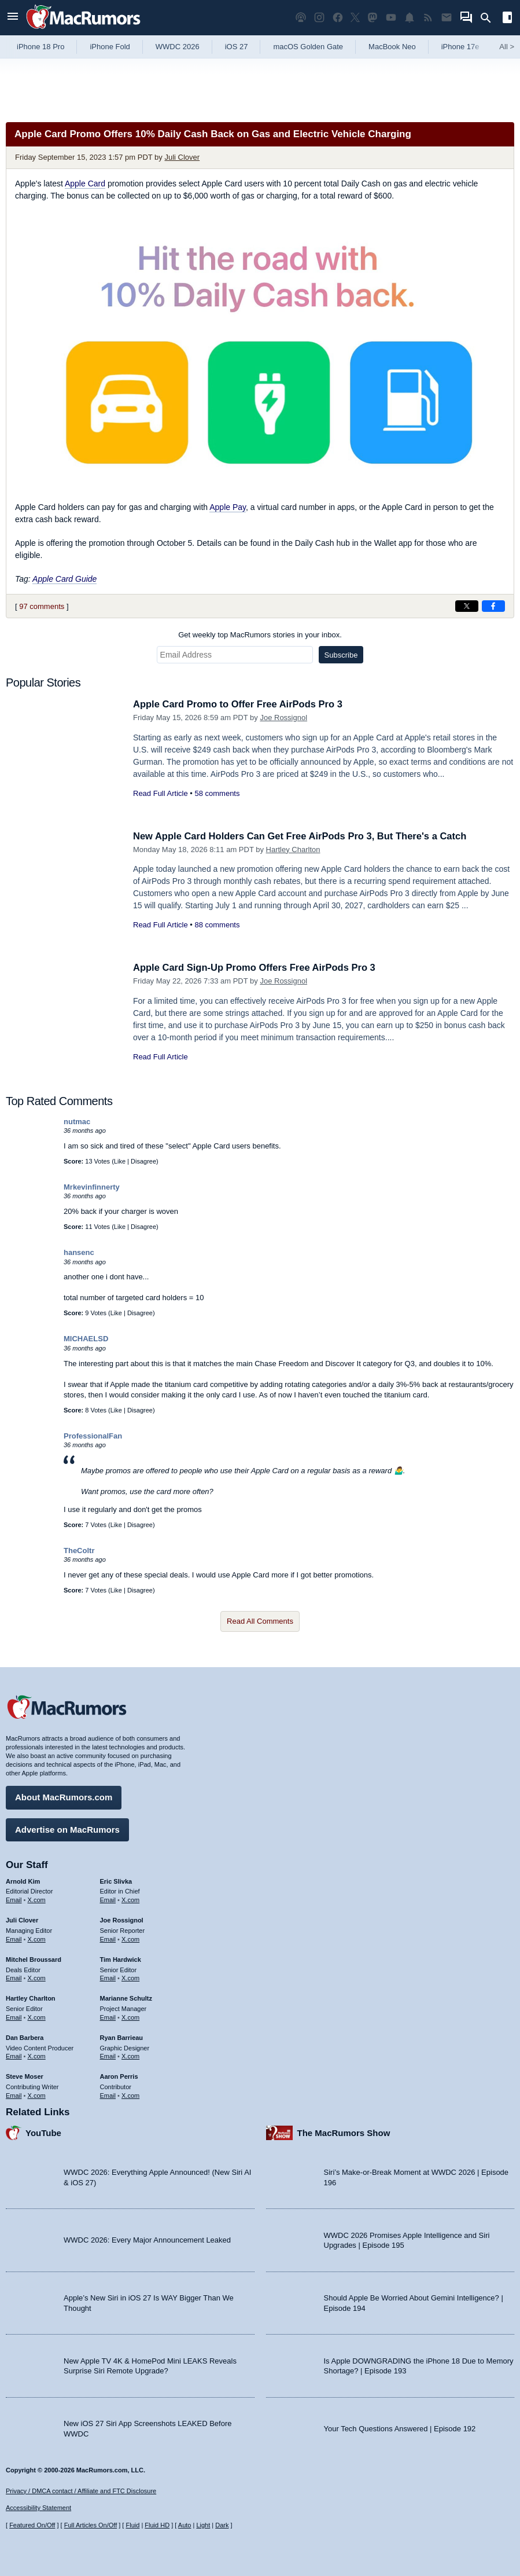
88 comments (216, 924)
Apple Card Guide (64, 579)
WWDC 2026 (178, 46)
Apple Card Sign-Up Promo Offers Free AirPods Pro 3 (257, 967)
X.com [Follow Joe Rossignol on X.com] (130, 1938)
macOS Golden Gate (308, 46)
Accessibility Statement (38, 2508)
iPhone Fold (110, 46)
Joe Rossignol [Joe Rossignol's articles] (121, 1919)
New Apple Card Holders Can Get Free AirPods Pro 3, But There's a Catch (304, 836)
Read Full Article (160, 793)
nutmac (77, 1121)
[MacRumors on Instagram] (319, 18)
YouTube (43, 2132)
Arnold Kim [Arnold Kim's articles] (23, 1880)
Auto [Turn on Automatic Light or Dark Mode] (184, 2525)
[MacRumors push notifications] (409, 18)
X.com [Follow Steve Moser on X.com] (37, 2094)
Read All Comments (260, 1621)
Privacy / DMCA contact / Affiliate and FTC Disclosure (81, 2490)
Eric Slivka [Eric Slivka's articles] (116, 1880)
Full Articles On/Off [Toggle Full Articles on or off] (90, 2525)
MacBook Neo (392, 46)
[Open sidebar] (507, 18)
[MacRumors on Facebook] (338, 18)
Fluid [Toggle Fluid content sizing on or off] (132, 2525)
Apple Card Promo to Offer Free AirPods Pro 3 (241, 704)
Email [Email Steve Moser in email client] (14, 2094)
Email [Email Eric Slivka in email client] (108, 1899)
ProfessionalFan (93, 1436)
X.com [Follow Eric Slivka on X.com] (130, 1899)
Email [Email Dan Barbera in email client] (14, 2055)
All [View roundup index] (506, 46)
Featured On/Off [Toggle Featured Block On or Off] (32, 2525)
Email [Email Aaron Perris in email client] (108, 2094)
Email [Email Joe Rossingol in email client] (108, 1938)
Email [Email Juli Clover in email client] (14, 1938)
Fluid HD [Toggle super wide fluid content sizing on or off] (157, 2525)
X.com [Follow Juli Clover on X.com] (37, 1938)
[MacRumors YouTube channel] (391, 18)
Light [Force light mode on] (203, 2525)
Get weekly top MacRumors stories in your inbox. (260, 634)
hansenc (79, 1252)
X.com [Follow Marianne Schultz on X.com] (130, 2016)
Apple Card (85, 183)
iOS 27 (236, 46)
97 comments (41, 606)
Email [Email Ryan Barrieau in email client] (108, 2055)
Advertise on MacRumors (67, 1828)
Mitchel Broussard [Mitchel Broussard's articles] (33, 1958)
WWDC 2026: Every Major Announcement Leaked (147, 2239)
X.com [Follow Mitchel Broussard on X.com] (37, 1977)
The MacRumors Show (343, 2132)
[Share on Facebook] (493, 606)
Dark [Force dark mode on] (221, 2525)
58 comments (216, 793)
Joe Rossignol (283, 717)
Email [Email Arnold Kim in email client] (14, 1899)
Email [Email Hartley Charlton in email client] (14, 2016)
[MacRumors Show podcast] (301, 18)
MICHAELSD (86, 1338)
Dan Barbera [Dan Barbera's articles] (24, 2036)
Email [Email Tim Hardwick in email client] (108, 1977)
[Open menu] (13, 17)
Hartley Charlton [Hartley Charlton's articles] (31, 1997)
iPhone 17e (460, 46)
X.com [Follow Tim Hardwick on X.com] (130, 1977)
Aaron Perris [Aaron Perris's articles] (119, 2075)
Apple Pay (227, 507)
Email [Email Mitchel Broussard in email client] (14, 1977)
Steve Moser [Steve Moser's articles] (24, 2075)
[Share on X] (466, 606)
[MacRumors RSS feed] (428, 18)
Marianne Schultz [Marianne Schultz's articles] (126, 1997)
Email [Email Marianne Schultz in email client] (108, 2016)
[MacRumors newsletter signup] (446, 18)
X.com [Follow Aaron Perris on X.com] (130, 2094)
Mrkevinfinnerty (92, 1187)
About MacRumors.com (63, 1796)
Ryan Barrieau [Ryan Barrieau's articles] (121, 2036)
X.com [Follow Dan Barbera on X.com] (37, 2055)
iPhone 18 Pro (40, 46)
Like (120, 1161)
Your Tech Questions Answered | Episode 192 (400, 2427)
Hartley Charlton (293, 849)
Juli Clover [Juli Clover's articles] (22, 1919)
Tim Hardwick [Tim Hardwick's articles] (120, 1958)
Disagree (143, 1161)
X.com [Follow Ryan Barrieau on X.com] (130, 2055)
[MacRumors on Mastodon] (372, 18)
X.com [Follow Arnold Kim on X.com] (37, 1899)
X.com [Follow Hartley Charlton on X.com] (37, 2016)
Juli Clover (182, 157)
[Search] (489, 18)
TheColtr (79, 1550)
